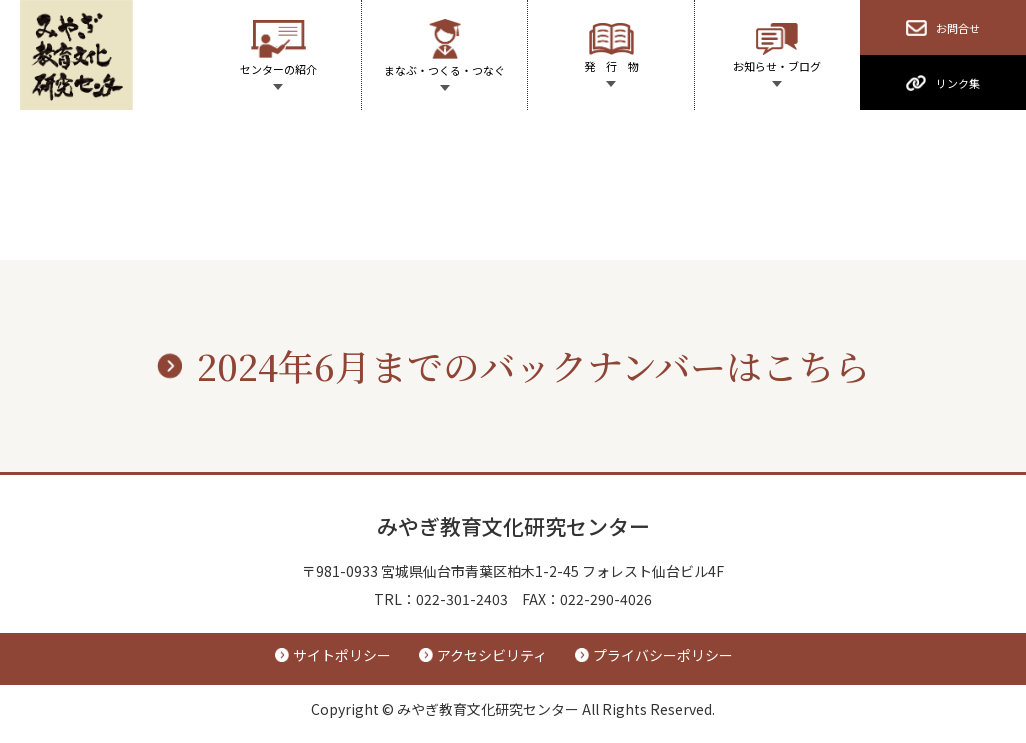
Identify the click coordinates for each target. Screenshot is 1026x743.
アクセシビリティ (492, 655)
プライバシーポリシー (663, 655)
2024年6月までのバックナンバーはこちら (533, 365)
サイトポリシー (342, 655)
